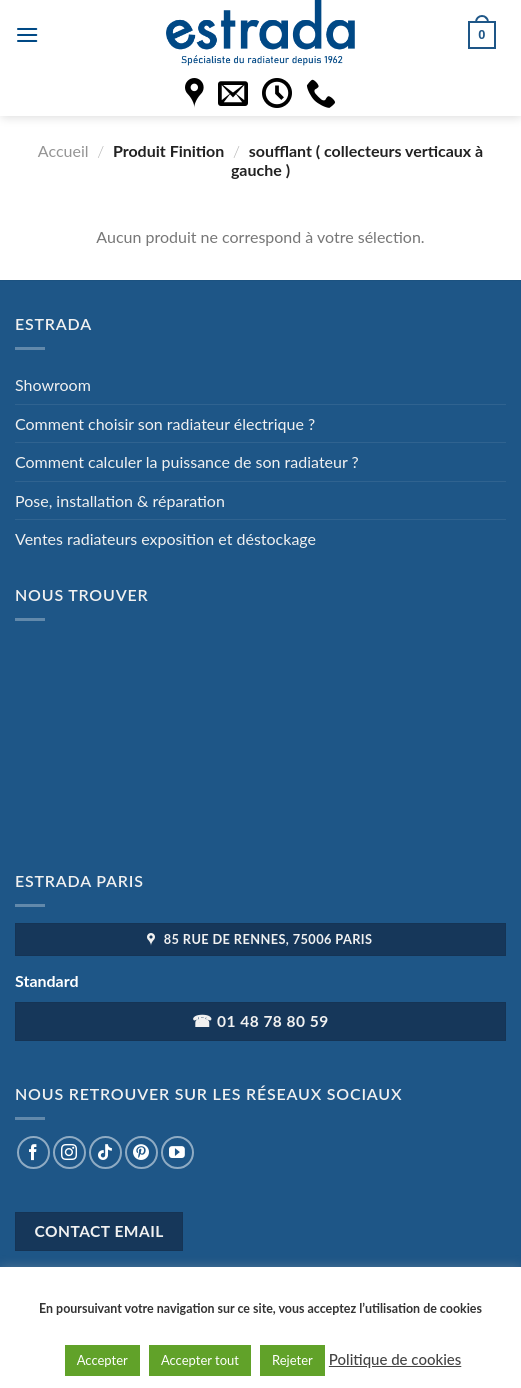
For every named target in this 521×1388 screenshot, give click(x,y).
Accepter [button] (102, 1360)
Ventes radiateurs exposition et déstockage (165, 538)
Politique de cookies (395, 1359)
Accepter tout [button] (200, 1360)
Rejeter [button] (292, 1360)
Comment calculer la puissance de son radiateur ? (187, 461)
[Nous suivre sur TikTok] (105, 1152)
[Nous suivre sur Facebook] (33, 1152)
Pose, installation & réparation (120, 500)
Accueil (63, 150)
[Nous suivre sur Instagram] (69, 1152)
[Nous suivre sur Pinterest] (141, 1152)
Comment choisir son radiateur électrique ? (165, 423)
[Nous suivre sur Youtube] (177, 1152)
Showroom (53, 384)
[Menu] (27, 34)
